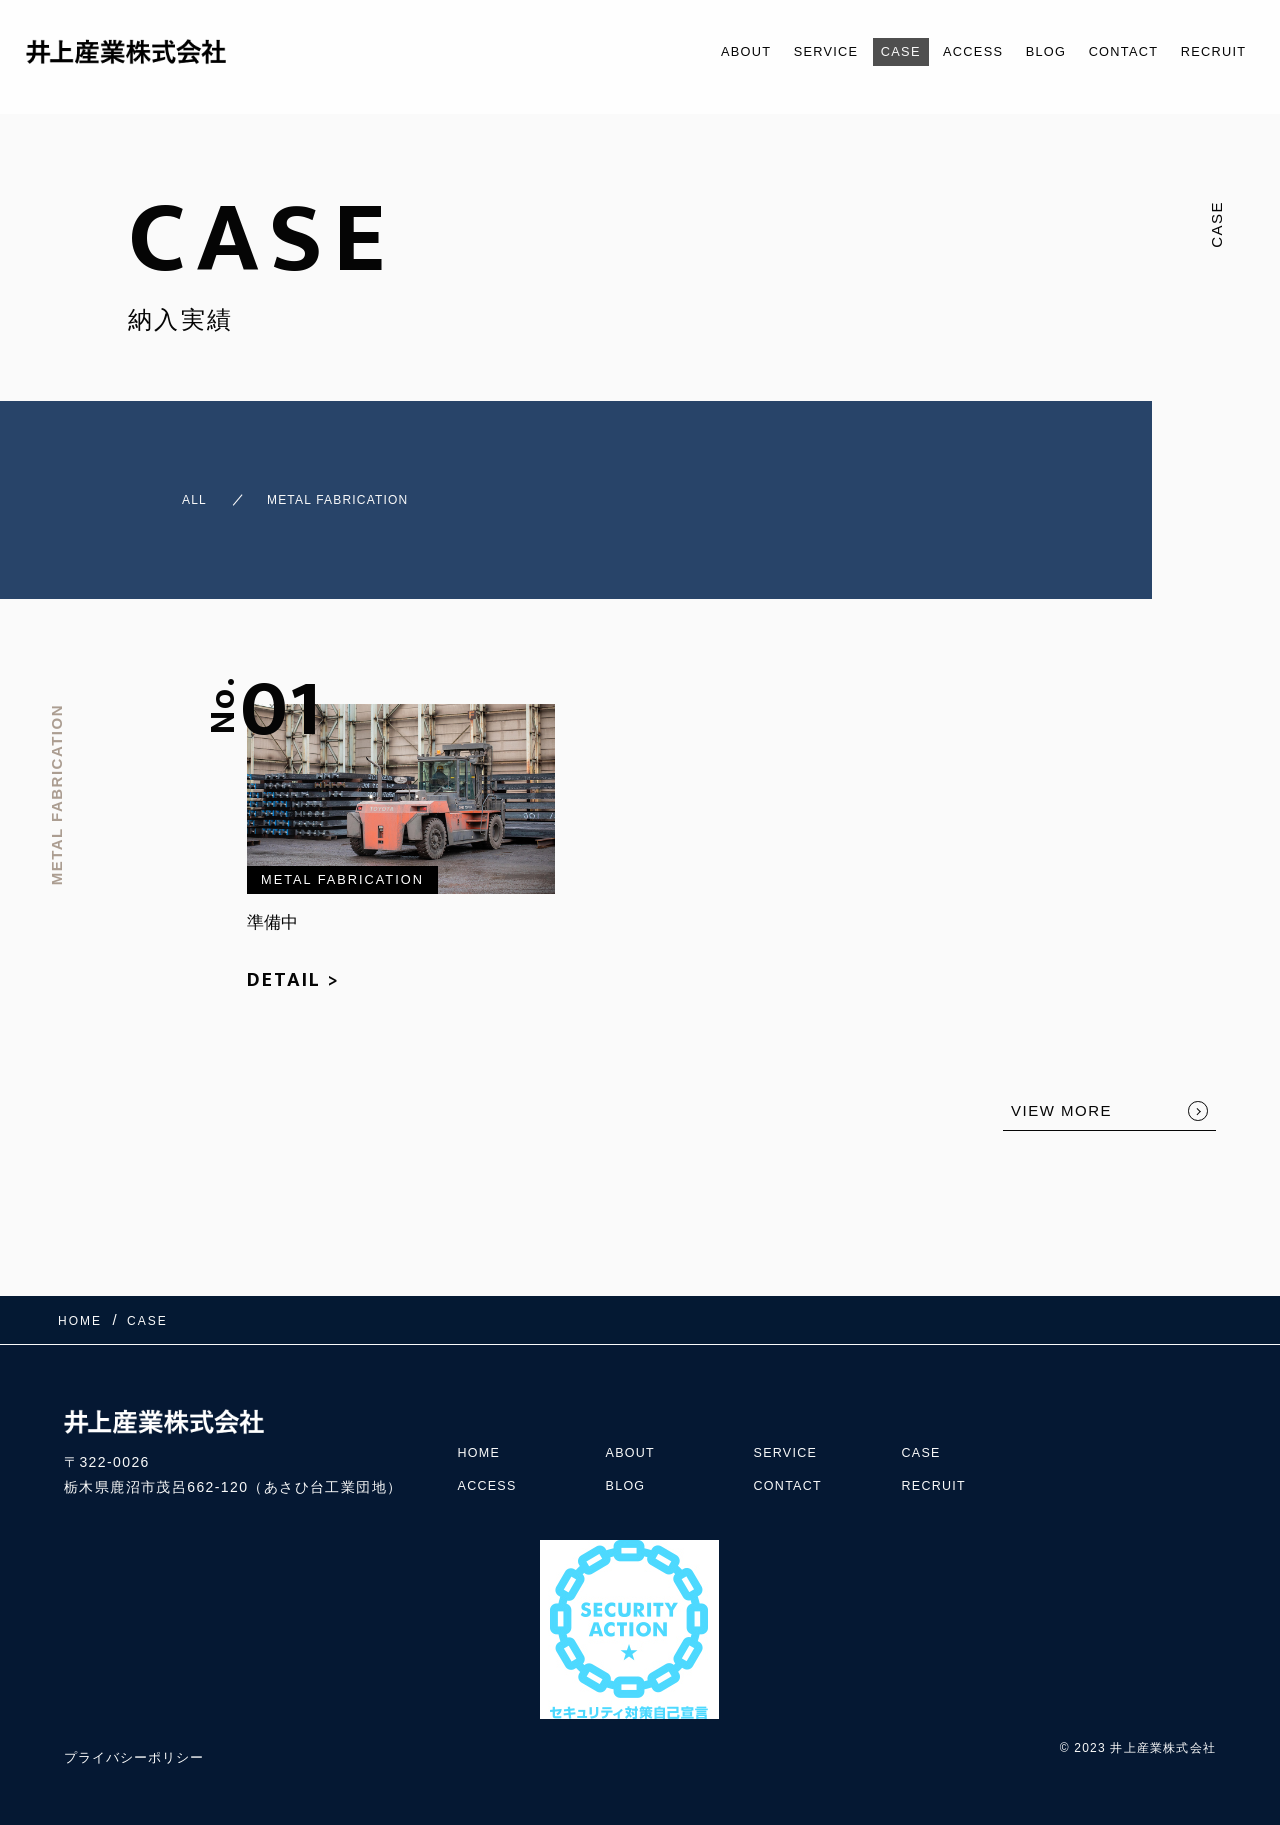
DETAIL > (293, 962)
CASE (856, 51)
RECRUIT (1207, 51)
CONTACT (1106, 51)
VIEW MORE (1061, 1092)
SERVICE (772, 51)
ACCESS (937, 51)
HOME (482, 1414)
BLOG (1019, 51)
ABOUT (681, 51)
